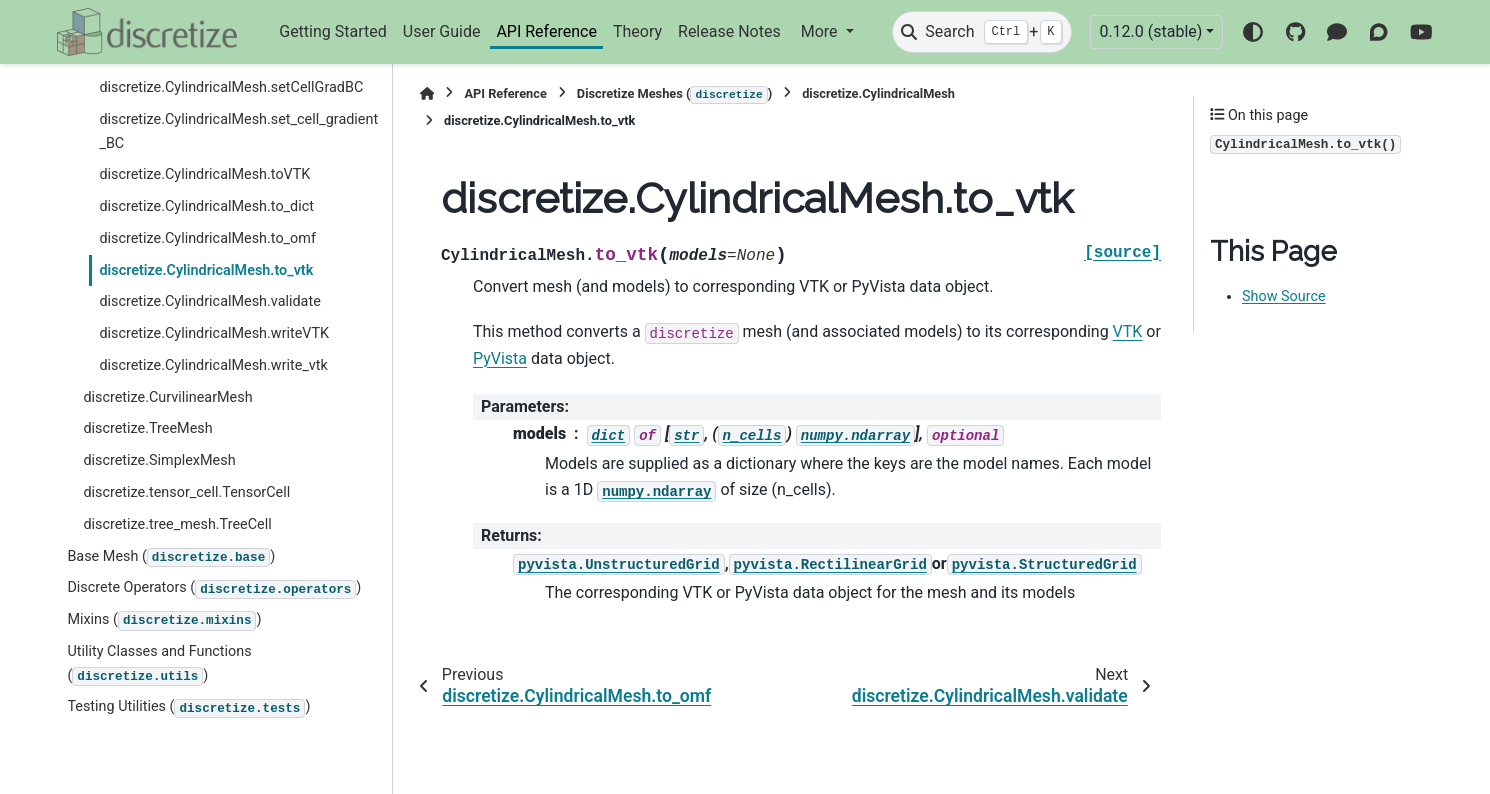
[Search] (982, 32)
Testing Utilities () (188, 708)
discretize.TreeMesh (147, 428)
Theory (637, 31)
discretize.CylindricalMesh (878, 93)
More (821, 31)
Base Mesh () (171, 558)
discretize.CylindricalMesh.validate (209, 301)
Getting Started (333, 31)
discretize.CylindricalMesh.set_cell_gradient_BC (238, 131)
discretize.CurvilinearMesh (167, 397)
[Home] (427, 93)
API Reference (546, 31)
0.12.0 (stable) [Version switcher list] (1150, 31)
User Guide (442, 31)
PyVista (500, 358)
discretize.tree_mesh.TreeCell (177, 524)
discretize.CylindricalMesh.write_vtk (213, 365)
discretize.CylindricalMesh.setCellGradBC (231, 87)
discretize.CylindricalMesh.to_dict (206, 206)
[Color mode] (1253, 32)
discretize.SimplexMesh (159, 460)
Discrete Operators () (214, 589)
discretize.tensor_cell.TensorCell (186, 492)
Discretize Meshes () (674, 95)
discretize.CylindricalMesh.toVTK (204, 174)
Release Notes (729, 31)
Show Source (1284, 296)
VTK (1128, 331)
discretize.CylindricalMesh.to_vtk (206, 270)
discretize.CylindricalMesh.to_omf (207, 238)
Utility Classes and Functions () (159, 664)
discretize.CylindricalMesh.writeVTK (214, 333)
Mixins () (164, 621)
